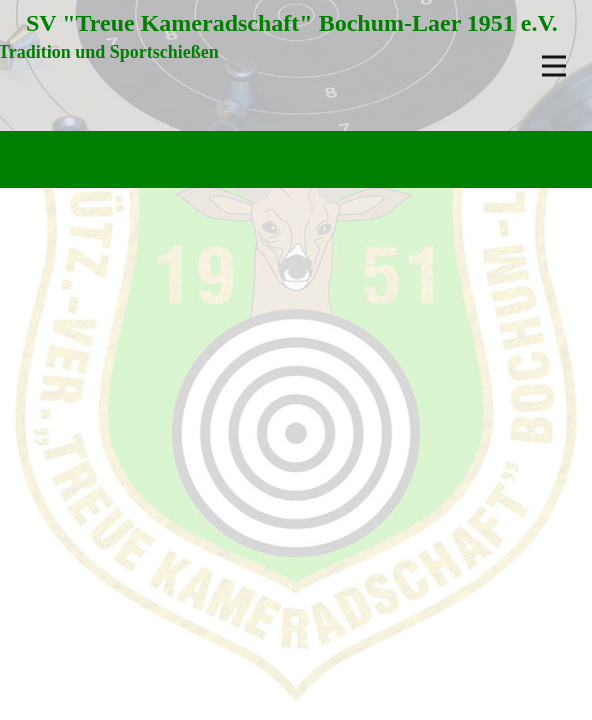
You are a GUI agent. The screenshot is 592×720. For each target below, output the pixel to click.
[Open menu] (554, 66)
